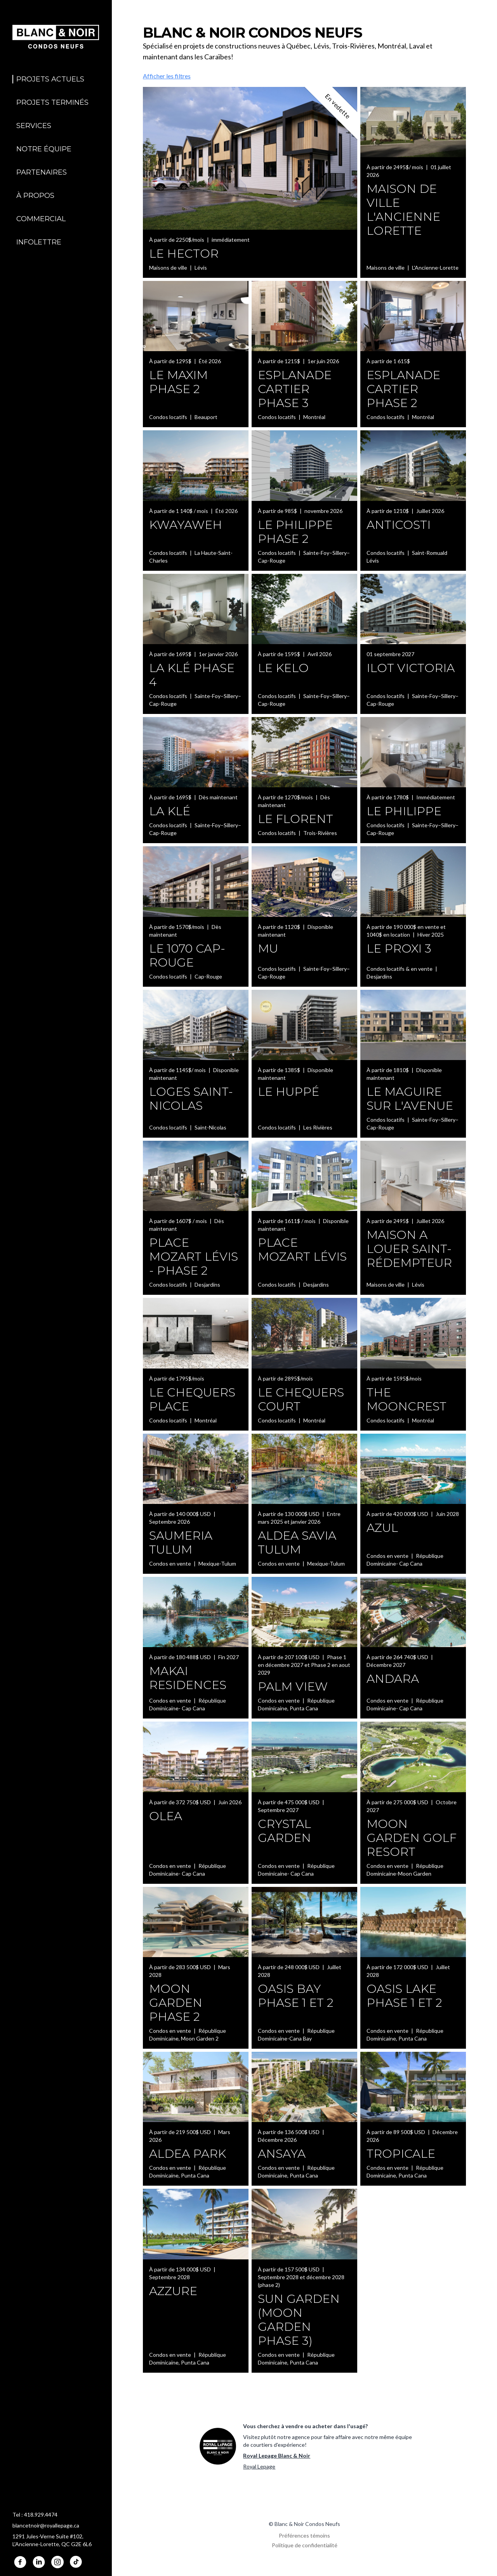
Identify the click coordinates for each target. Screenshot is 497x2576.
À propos (35, 195)
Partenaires (41, 172)
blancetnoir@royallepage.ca (45, 2525)
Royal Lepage (259, 2466)
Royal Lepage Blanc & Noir (276, 2455)
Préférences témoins (304, 2535)
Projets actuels (50, 79)
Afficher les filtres (167, 76)
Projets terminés (52, 102)
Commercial (41, 219)
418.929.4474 (40, 2514)
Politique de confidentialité (304, 2545)
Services (33, 125)
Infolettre (38, 242)
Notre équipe (43, 149)
